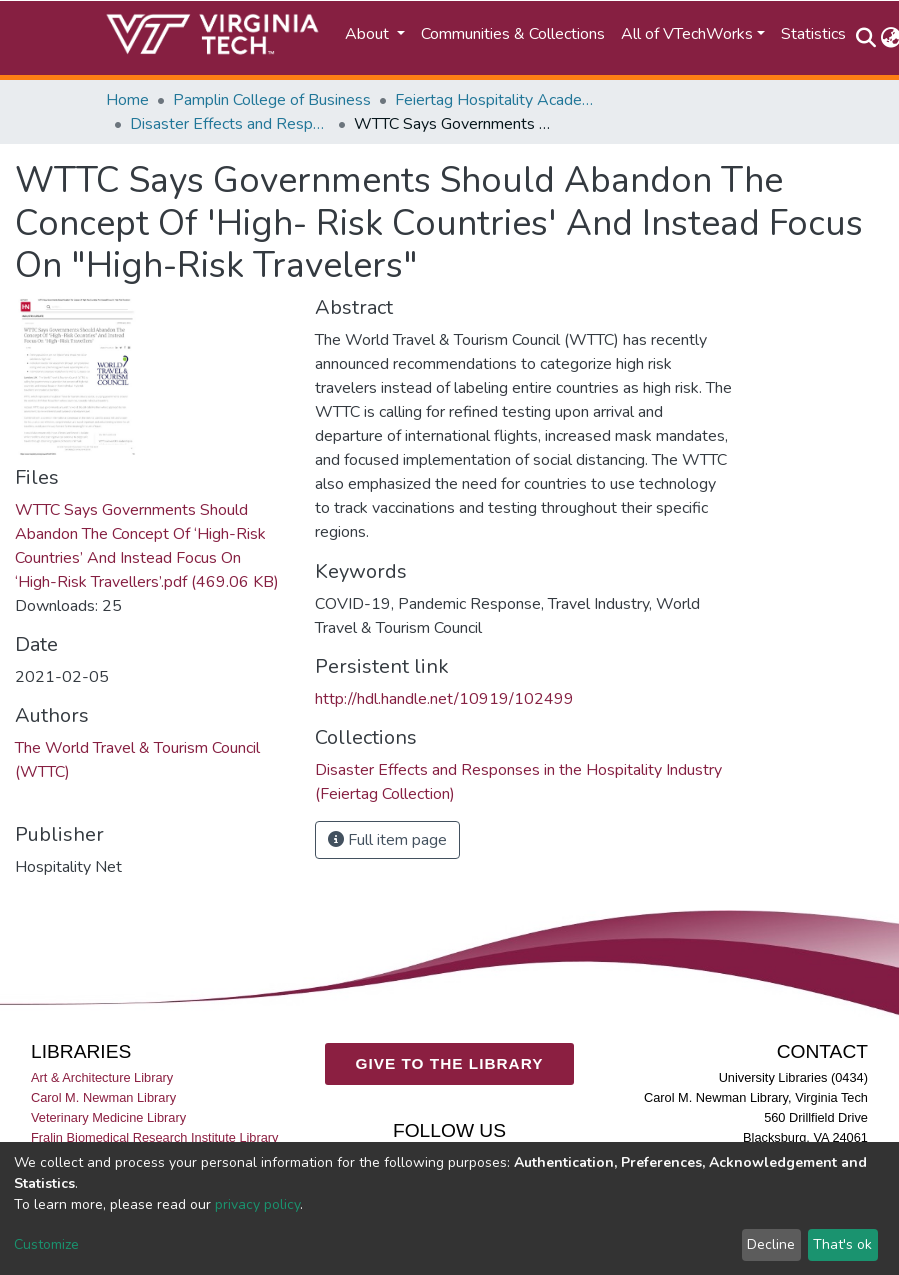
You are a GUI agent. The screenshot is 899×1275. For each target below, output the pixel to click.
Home (127, 100)
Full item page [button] (387, 840)
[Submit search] (866, 38)
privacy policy (257, 1204)
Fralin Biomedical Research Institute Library (155, 1136)
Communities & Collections (513, 34)
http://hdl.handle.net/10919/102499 (444, 699)
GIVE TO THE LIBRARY (450, 1063)
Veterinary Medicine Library (108, 1116)
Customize (46, 1244)
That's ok (842, 1244)
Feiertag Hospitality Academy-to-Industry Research (495, 100)
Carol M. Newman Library (103, 1096)
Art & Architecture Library (102, 1076)
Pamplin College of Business (272, 100)
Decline (771, 1244)
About (369, 34)
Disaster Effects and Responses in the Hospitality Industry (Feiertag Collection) (230, 124)
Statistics (813, 34)
